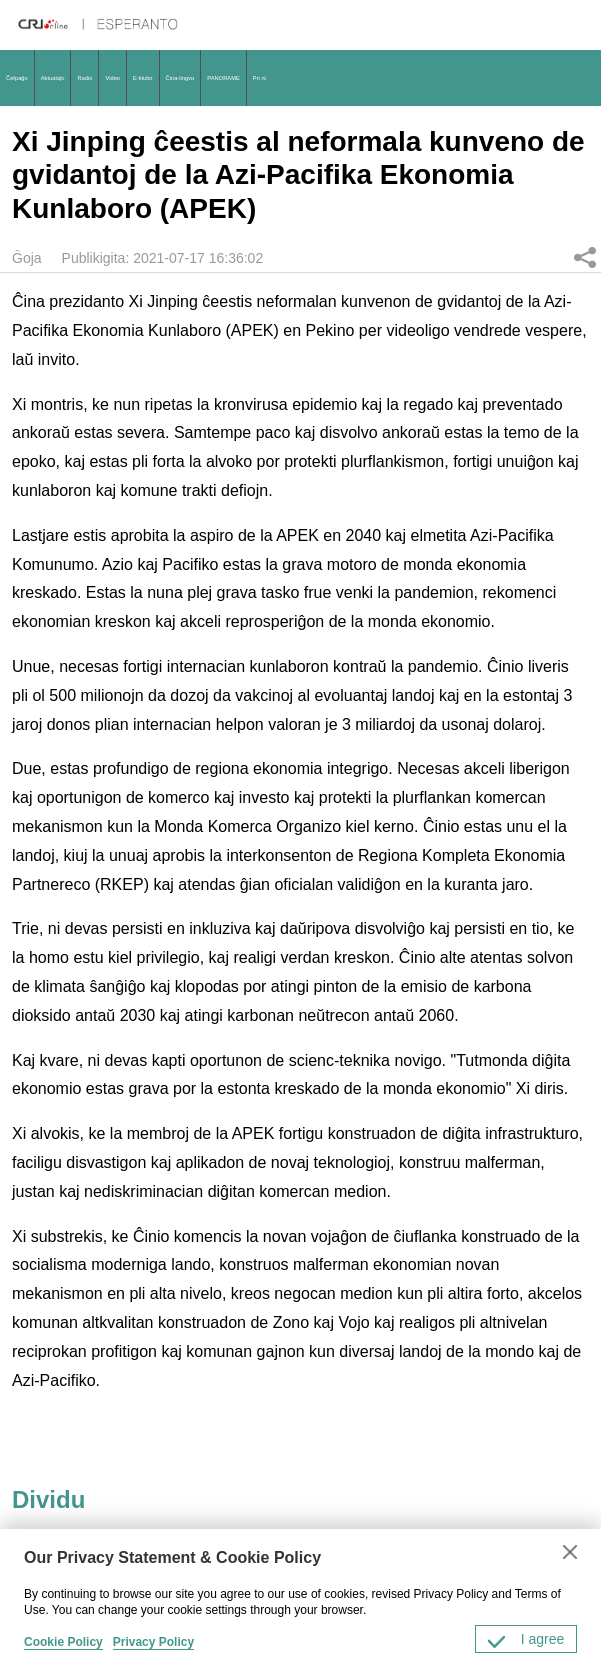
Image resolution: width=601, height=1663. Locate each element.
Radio (84, 78)
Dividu (585, 257)
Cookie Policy (63, 1642)
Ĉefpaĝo (17, 78)
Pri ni (259, 78)
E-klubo (143, 78)
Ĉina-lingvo (180, 78)
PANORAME (223, 78)
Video (112, 78)
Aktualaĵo (53, 78)
